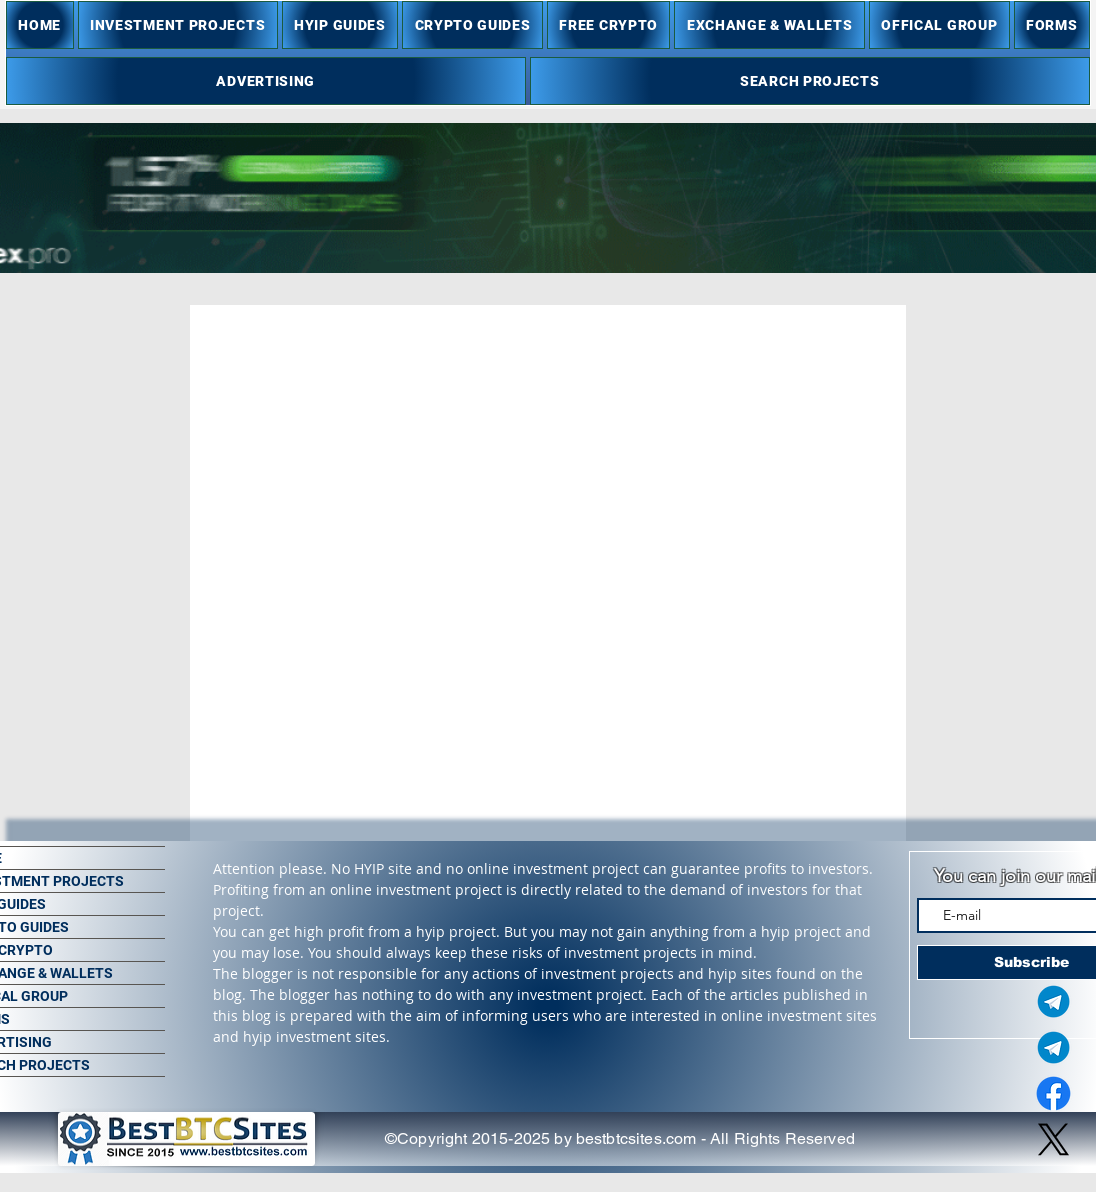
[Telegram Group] (1053, 1047)
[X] (1053, 1139)
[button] (178, 25)
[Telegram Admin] (1053, 1001)
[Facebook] (1053, 1093)
